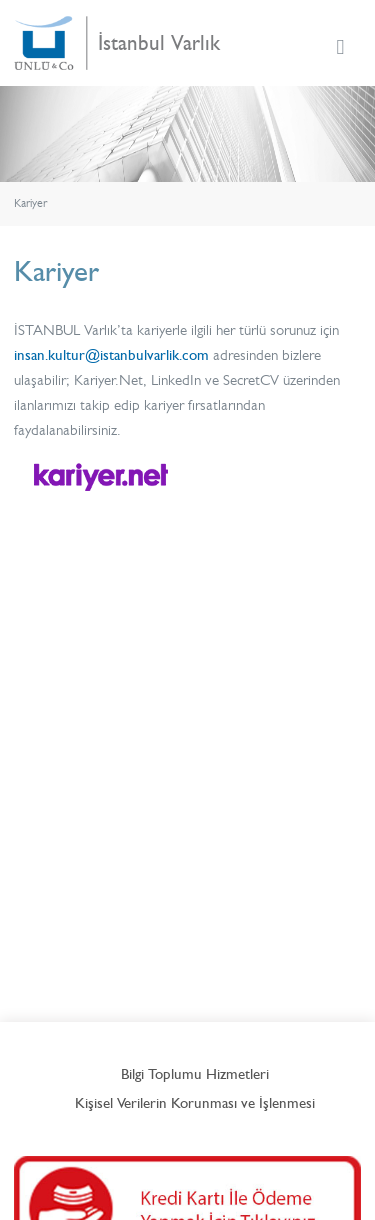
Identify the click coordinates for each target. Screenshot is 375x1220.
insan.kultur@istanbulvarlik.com (111, 355)
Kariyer (30, 203)
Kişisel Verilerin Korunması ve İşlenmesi (195, 1103)
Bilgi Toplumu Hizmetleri (195, 1074)
